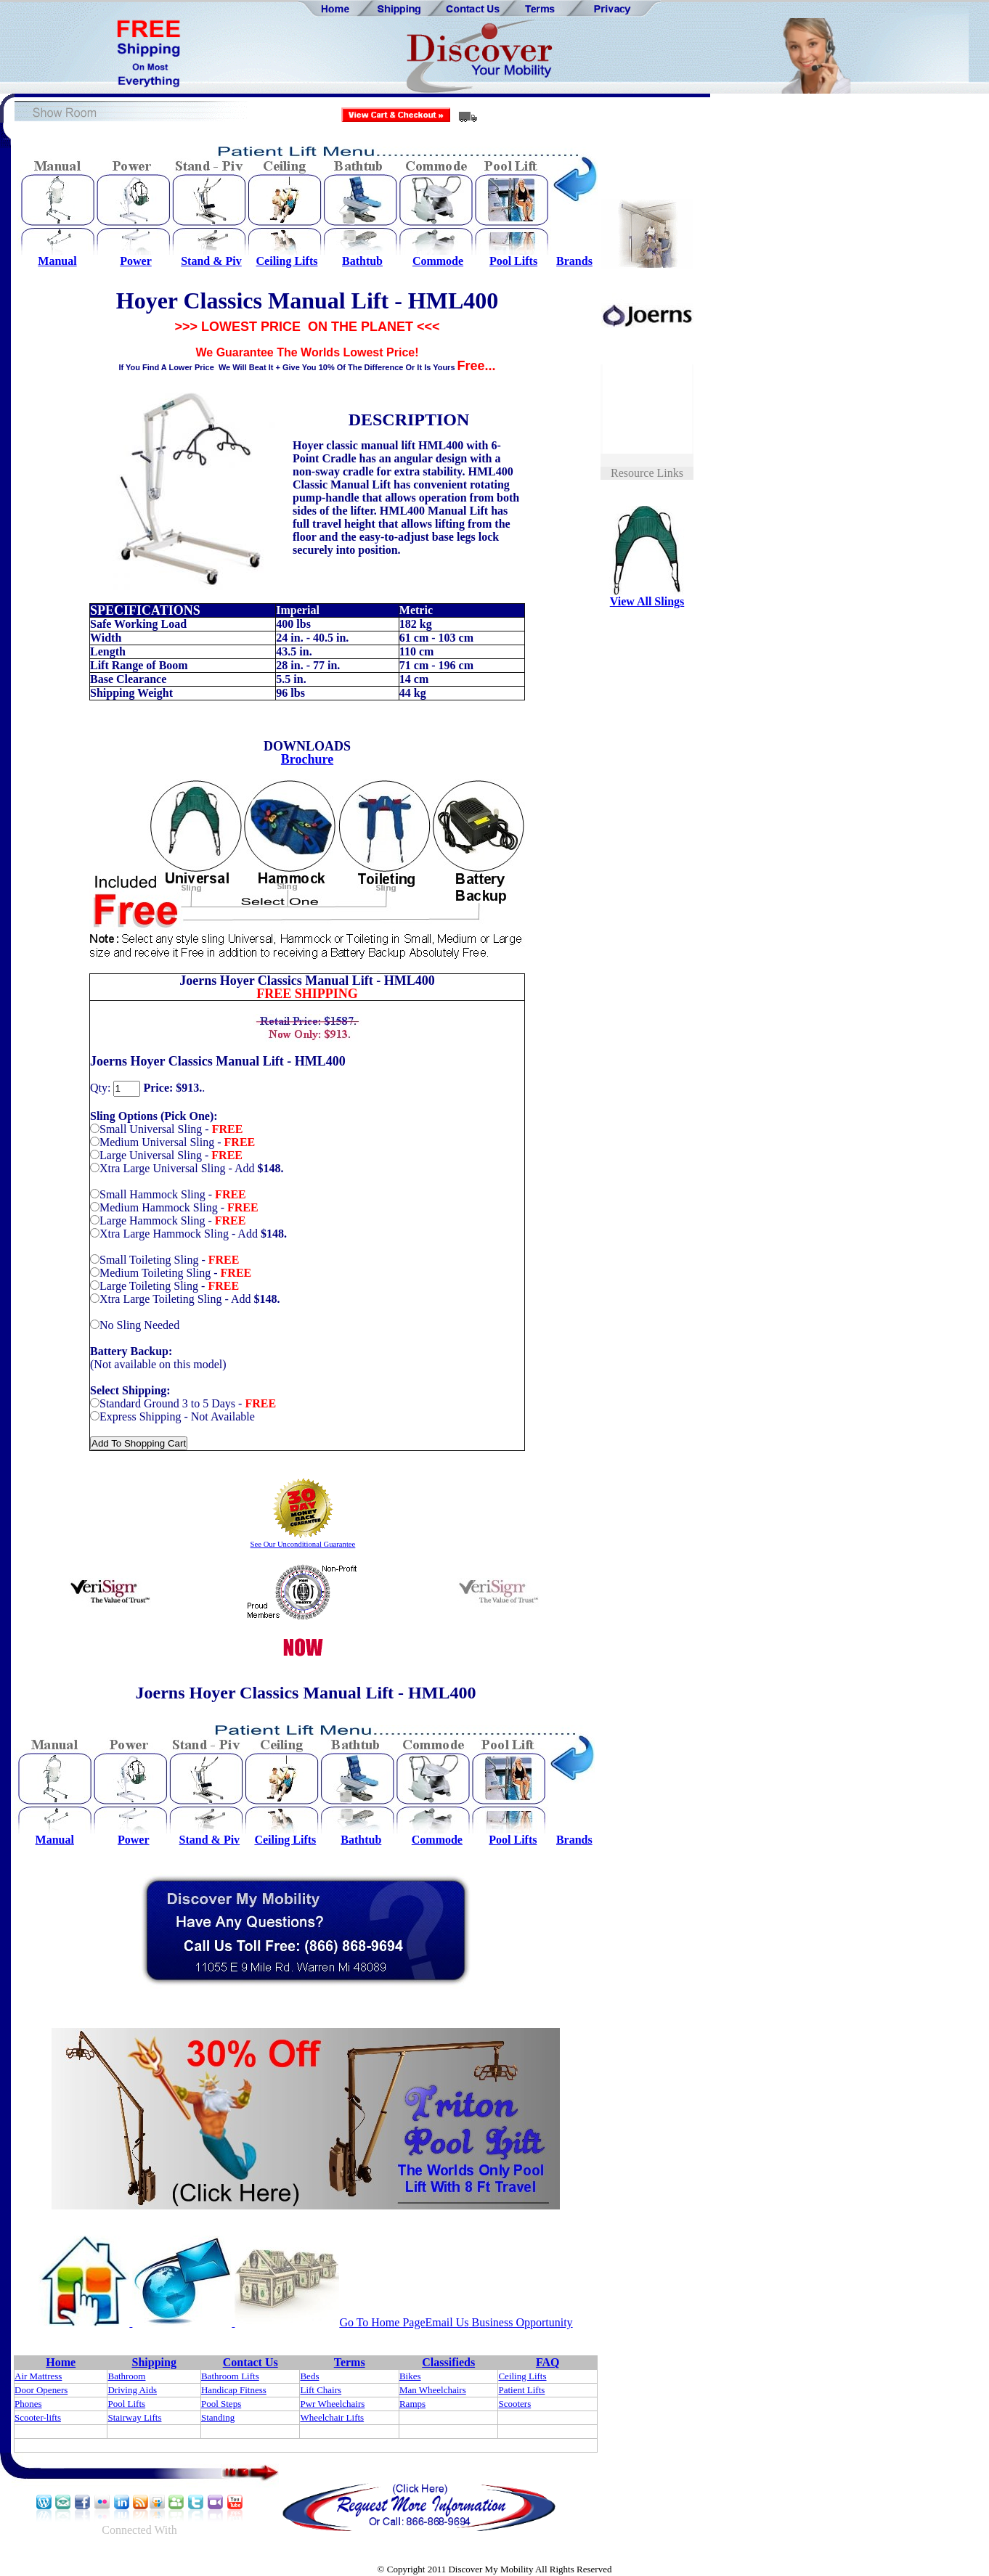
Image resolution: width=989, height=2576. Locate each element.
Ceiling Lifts (287, 261)
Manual (57, 261)
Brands (574, 261)
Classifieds (448, 2362)
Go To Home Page (382, 2322)
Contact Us (250, 2362)
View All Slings (647, 601)
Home (61, 2362)
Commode (437, 261)
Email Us (447, 2322)
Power (136, 261)
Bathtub (362, 261)
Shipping (154, 2362)
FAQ (548, 2362)
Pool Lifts (513, 261)
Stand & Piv (211, 261)
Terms (349, 2362)
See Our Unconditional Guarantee (303, 1544)
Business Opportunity (521, 2322)
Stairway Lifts (134, 2417)
